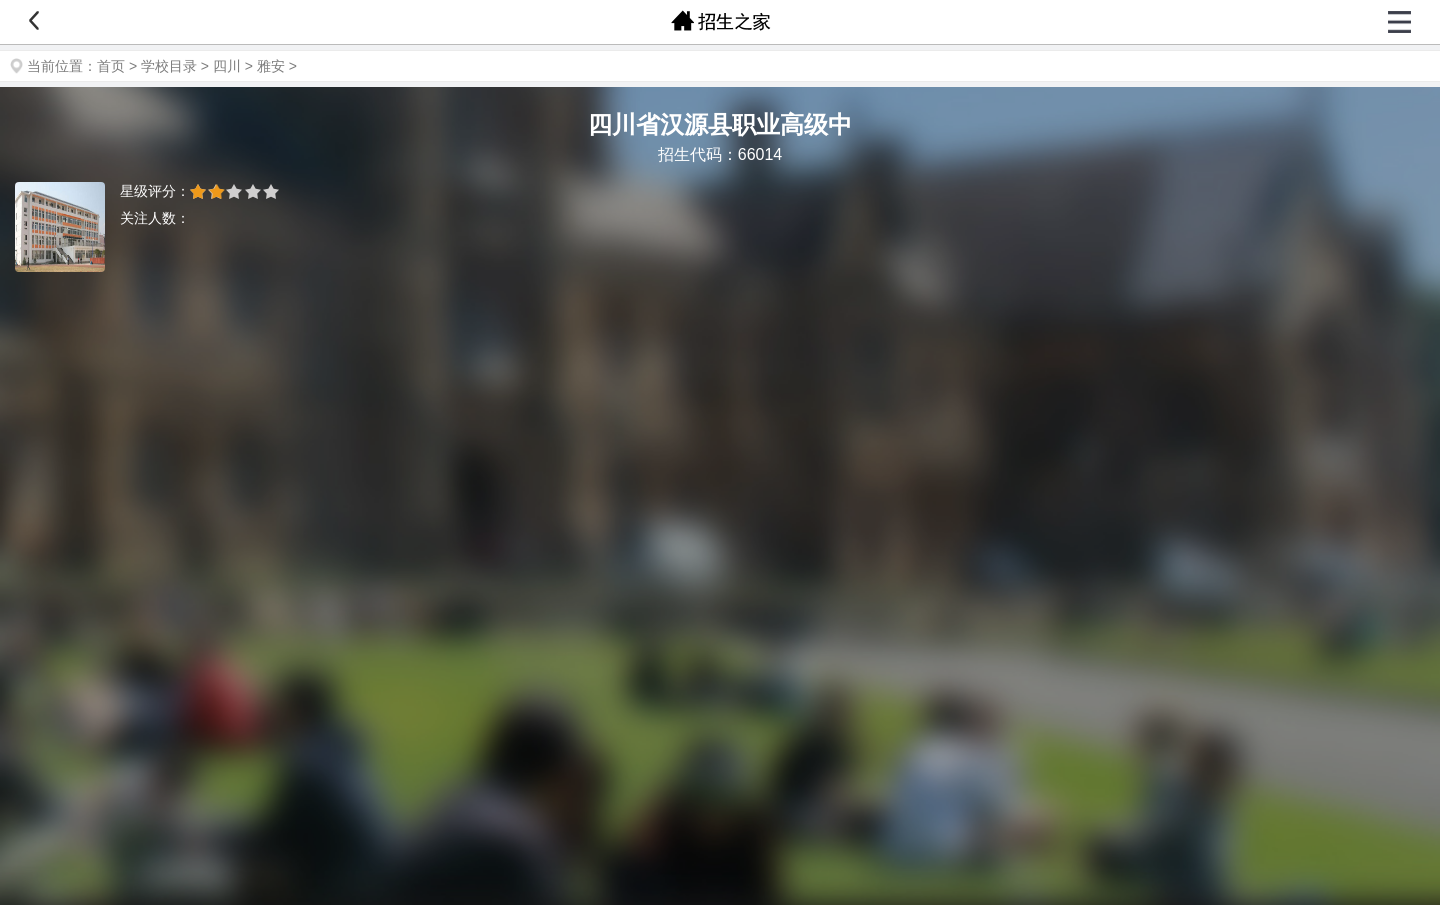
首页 (111, 66)
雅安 (271, 66)
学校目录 (169, 66)
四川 (227, 66)
